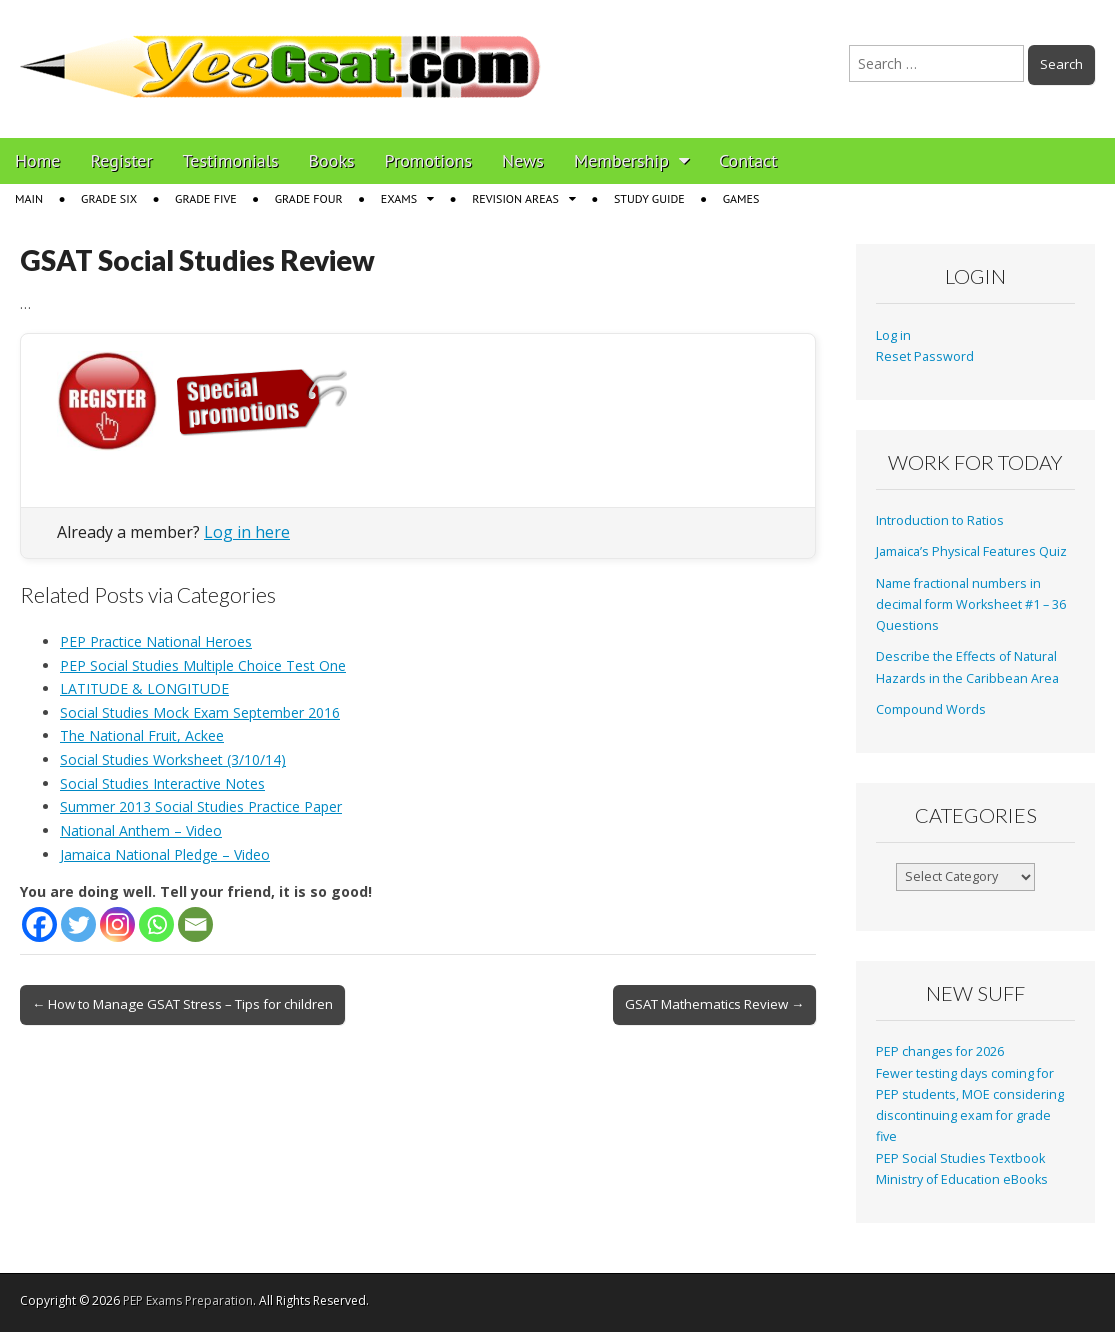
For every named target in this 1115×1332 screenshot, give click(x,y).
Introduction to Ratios (940, 520)
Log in (893, 335)
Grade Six (109, 198)
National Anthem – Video (141, 830)
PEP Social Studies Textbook (960, 1158)
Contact (748, 160)
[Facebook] (39, 924)
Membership (621, 160)
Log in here (247, 532)
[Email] (195, 924)
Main (29, 198)
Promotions (428, 160)
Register (122, 160)
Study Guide (649, 198)
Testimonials (231, 160)
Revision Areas (515, 198)
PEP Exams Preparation (188, 1300)
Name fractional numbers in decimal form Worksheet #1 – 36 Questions (971, 605)
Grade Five (206, 198)
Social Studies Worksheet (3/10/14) (173, 759)
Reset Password (925, 356)
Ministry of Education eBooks (962, 1179)
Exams (399, 198)
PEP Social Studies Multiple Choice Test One (203, 665)
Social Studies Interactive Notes (162, 783)
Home (38, 160)
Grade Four (309, 198)
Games (741, 198)
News (523, 160)
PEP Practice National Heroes (156, 641)
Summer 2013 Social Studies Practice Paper (201, 806)
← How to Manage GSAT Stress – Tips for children (182, 1004)
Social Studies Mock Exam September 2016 (200, 712)
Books (332, 160)
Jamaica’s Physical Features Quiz (971, 551)
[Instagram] (117, 924)
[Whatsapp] (156, 924)
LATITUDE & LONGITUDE (144, 688)
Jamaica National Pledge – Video (165, 854)
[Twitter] (78, 924)
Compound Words (931, 709)
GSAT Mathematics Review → (714, 1004)
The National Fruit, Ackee (142, 735)
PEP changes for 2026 (940, 1051)
